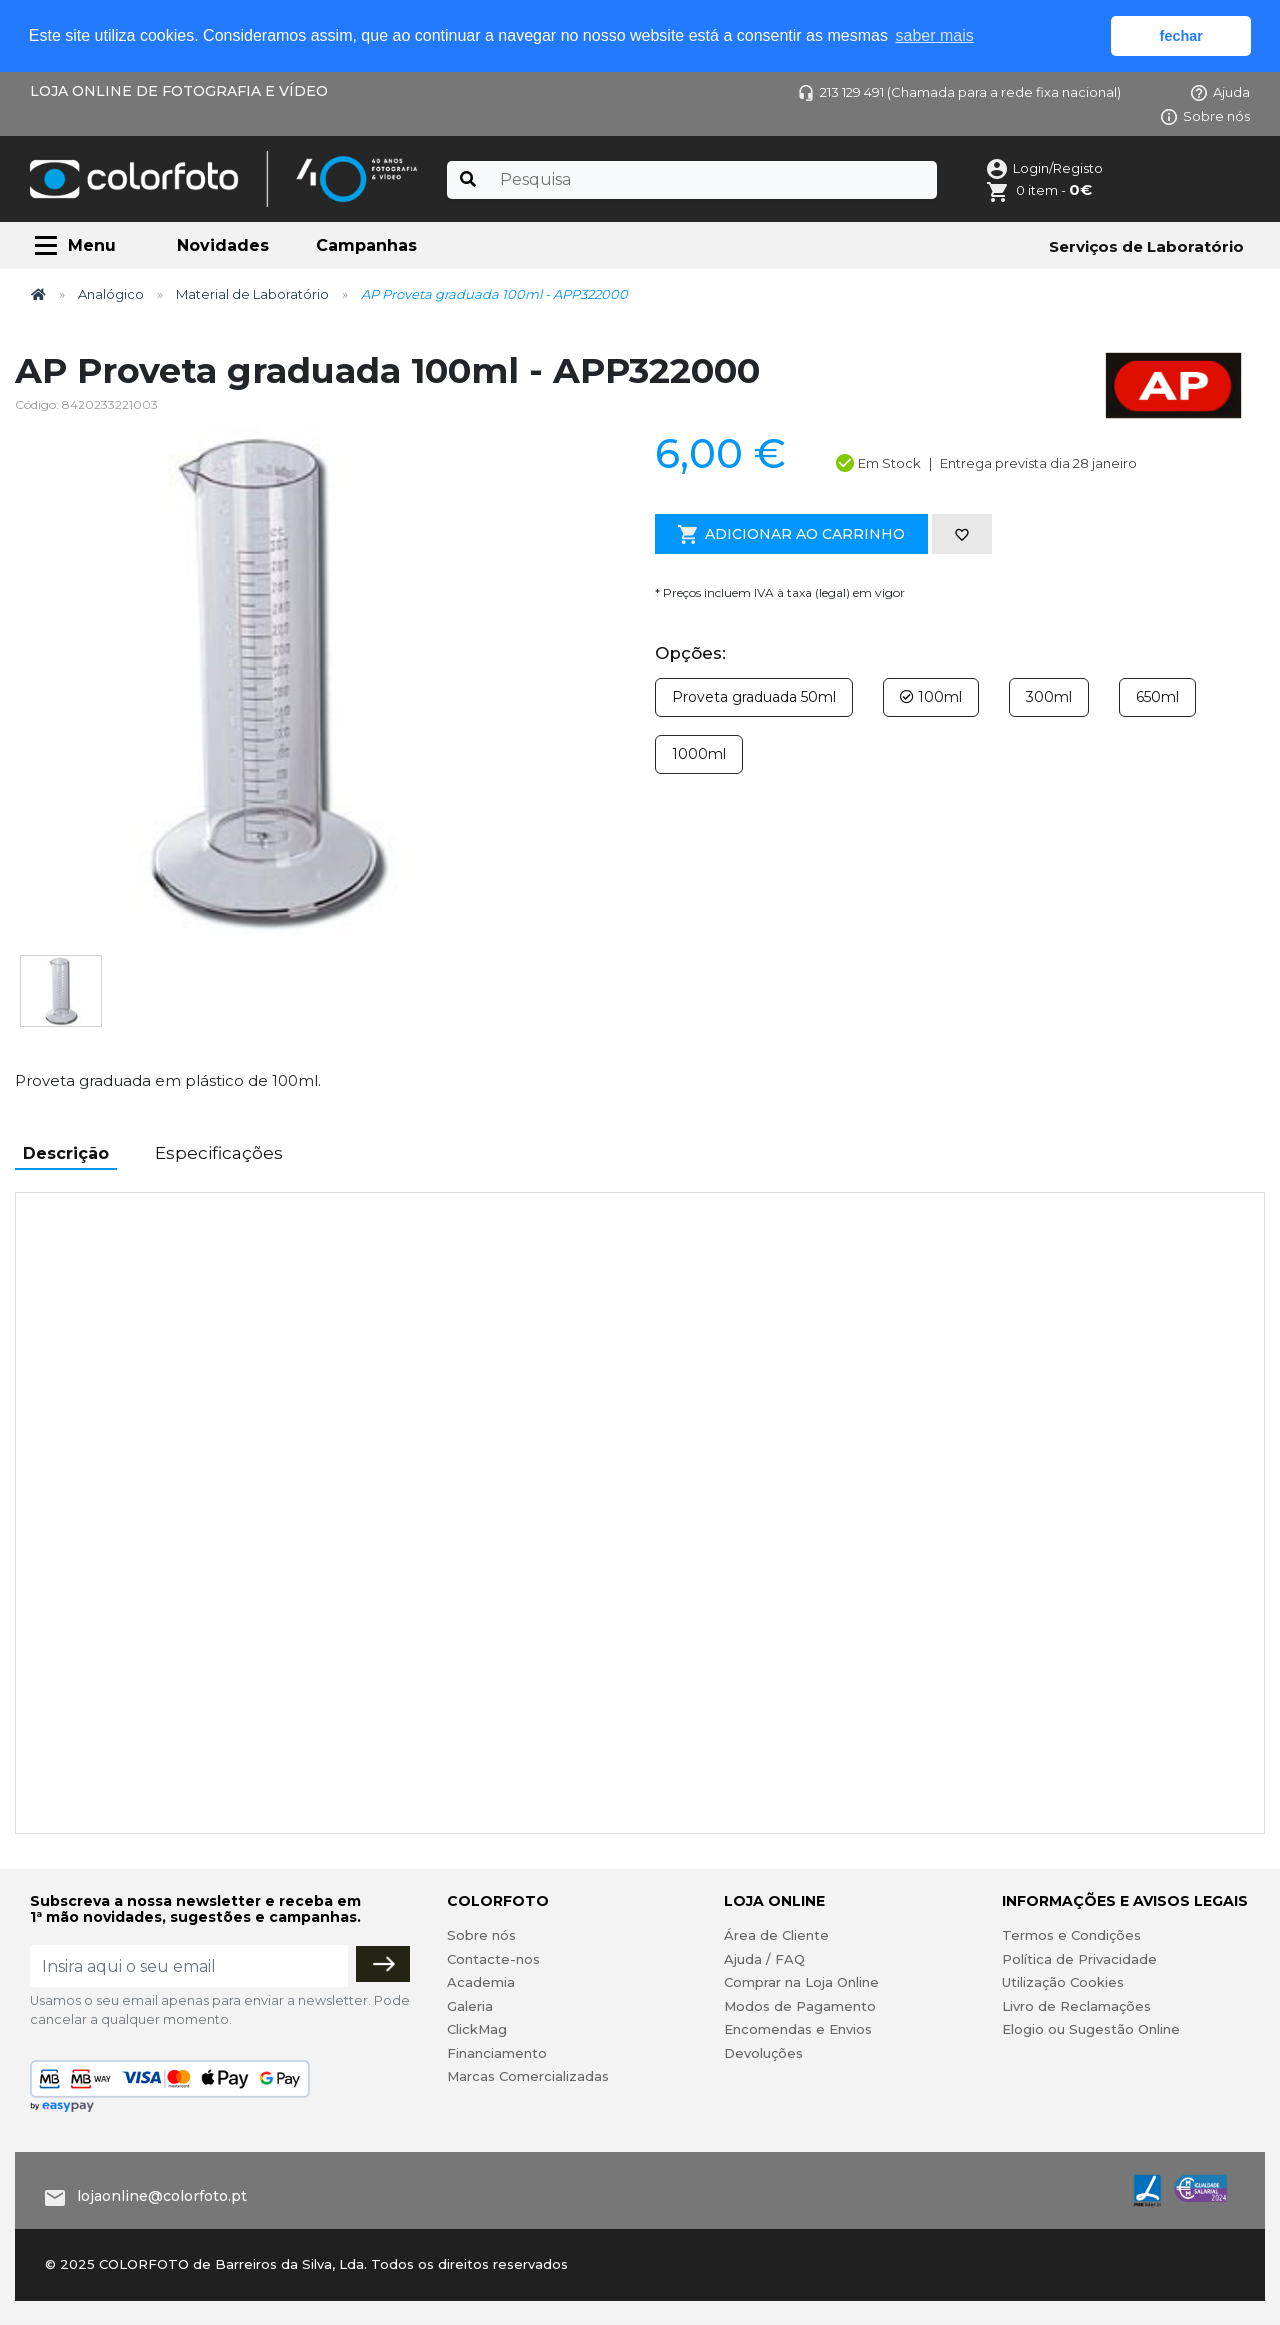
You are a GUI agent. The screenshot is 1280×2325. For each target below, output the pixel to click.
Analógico (111, 294)
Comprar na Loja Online (801, 1982)
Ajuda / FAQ (764, 1959)
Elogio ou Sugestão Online (1091, 2029)
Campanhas (366, 245)
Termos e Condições (1071, 1935)
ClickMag (477, 2029)
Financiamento (497, 2053)
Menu (92, 245)
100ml (931, 697)
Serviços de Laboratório (1146, 246)
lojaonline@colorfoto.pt (162, 2196)
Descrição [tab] (66, 1153)
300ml (1049, 697)
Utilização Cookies (1063, 1982)
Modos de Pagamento (800, 2006)
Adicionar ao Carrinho (791, 535)
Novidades (223, 245)
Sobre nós (1205, 116)
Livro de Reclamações (1076, 2006)
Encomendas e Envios (798, 2029)
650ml (1157, 697)
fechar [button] (1181, 36)
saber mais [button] (935, 35)
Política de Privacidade (1079, 1959)
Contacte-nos (493, 1959)
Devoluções (763, 2053)
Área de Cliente (776, 1935)
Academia (481, 1982)
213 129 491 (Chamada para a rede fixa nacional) (959, 92)
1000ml (699, 754)
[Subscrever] (383, 1964)
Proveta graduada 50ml (754, 697)
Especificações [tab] (219, 1153)
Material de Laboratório (252, 294)
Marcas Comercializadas (528, 2076)
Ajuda (1220, 92)
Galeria (470, 2006)
